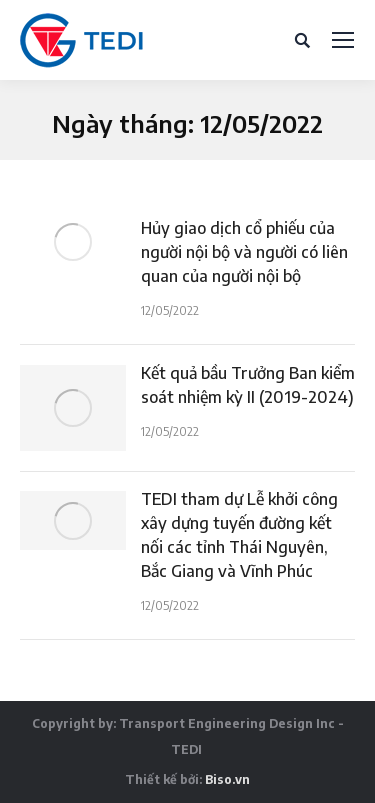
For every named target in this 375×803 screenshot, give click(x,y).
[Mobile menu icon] (343, 40)
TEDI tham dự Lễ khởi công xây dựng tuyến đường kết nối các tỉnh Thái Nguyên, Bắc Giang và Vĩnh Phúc (239, 535)
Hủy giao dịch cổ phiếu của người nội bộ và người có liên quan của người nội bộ (244, 252)
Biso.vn (227, 779)
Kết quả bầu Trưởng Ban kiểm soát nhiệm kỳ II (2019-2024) (248, 385)
